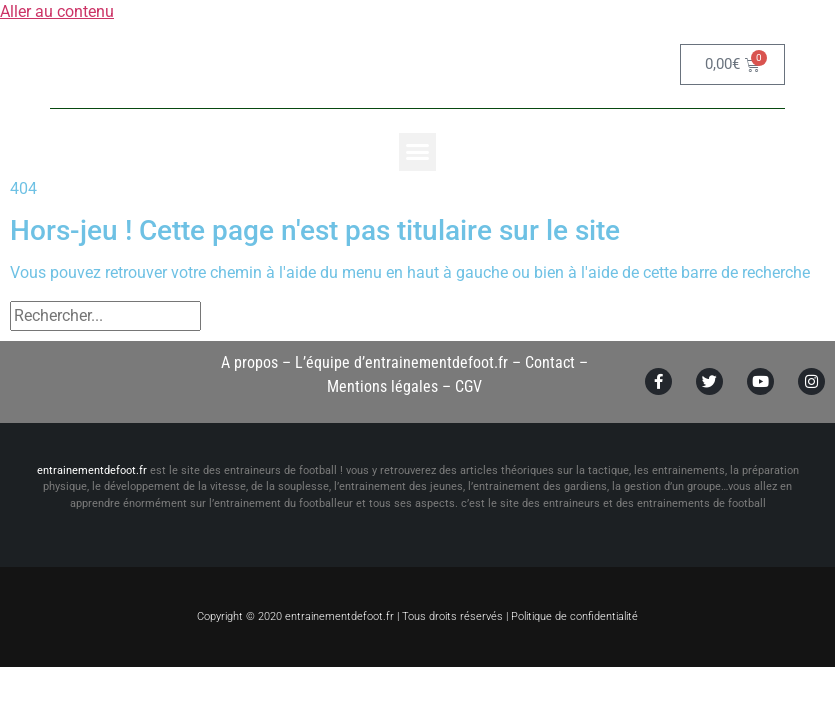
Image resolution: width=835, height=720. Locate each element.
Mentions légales (382, 386)
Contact (550, 362)
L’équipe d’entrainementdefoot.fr (401, 362)
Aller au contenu (57, 11)
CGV (468, 386)
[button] (418, 152)
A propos (249, 362)
